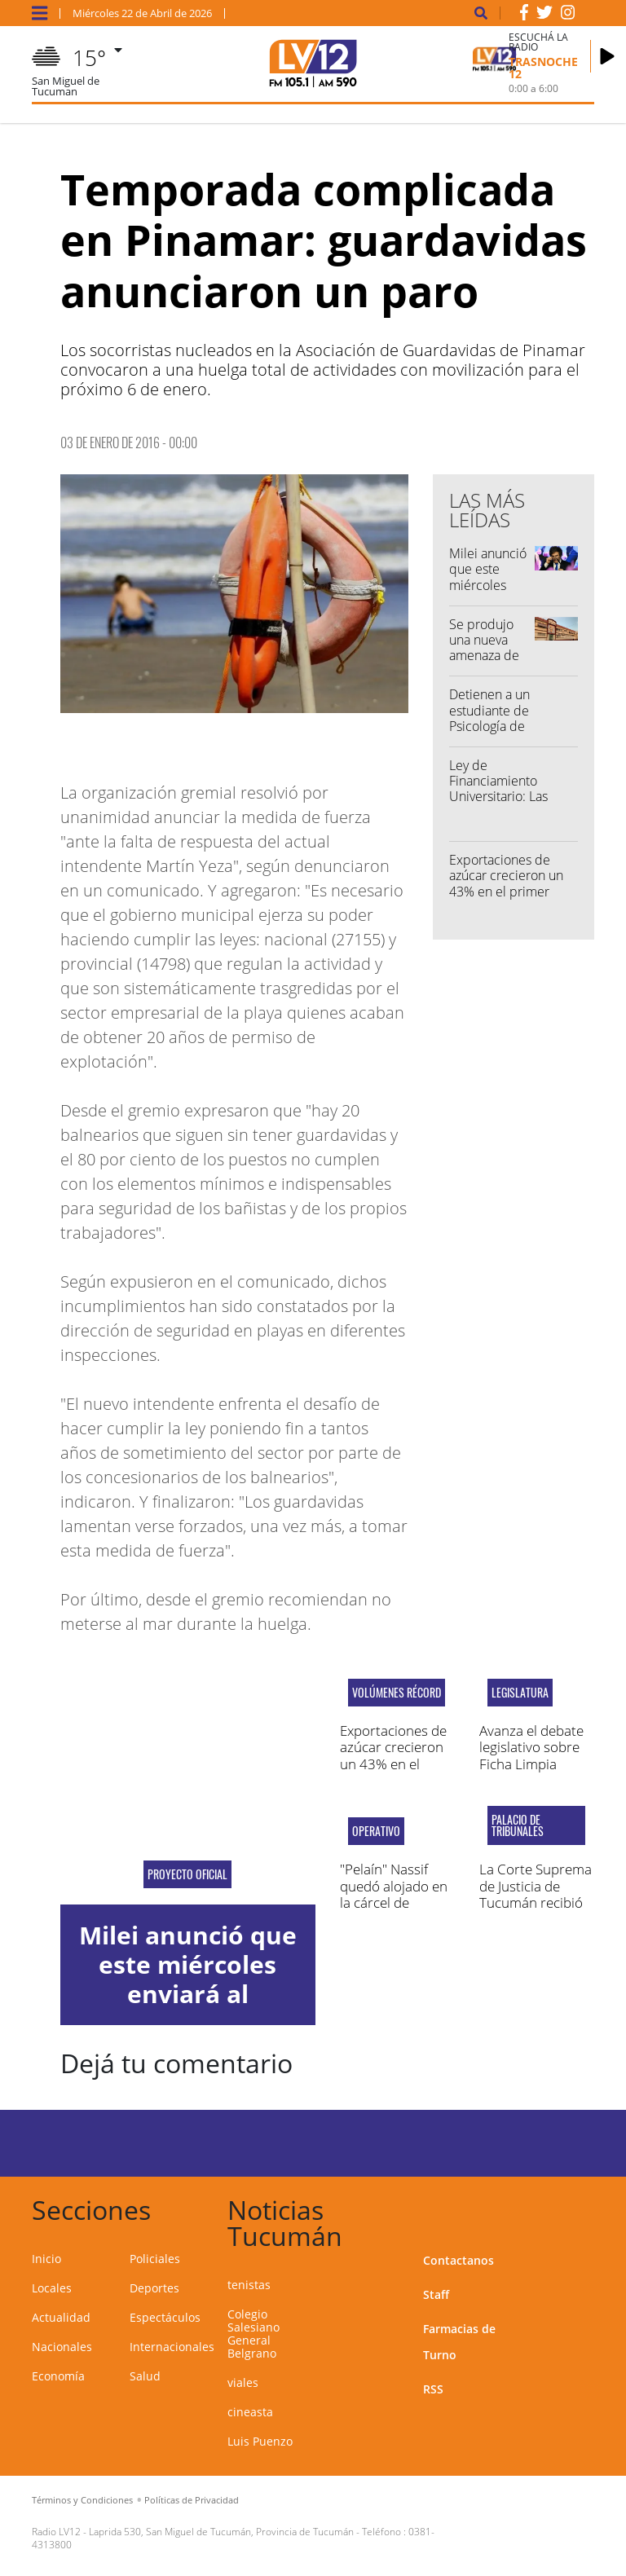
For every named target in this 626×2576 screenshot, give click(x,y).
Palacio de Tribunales (518, 1825)
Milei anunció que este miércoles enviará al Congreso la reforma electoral (188, 1993)
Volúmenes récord (396, 1692)
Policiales (155, 2258)
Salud (145, 2376)
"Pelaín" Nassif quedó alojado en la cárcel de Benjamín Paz (393, 1894)
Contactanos (458, 2260)
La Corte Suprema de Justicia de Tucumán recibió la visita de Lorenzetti (535, 1902)
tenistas (249, 2284)
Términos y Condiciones (82, 2500)
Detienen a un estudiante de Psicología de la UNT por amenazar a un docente (489, 733)
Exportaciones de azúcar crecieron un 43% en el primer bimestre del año (506, 883)
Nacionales (62, 2346)
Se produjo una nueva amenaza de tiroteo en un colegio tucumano (486, 663)
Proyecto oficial (187, 1874)
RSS (433, 2389)
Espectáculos (165, 2317)
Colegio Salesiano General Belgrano (253, 2333)
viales (242, 2382)
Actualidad (61, 2317)
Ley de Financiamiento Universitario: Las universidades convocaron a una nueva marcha (499, 804)
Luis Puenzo (260, 2441)
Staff (436, 2294)
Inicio (46, 2258)
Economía (58, 2376)
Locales (52, 2288)
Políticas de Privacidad (191, 2500)
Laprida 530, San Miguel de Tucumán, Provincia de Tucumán (221, 2532)
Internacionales (172, 2346)
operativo (376, 1831)
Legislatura (520, 1692)
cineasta (250, 2412)
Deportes (154, 2288)
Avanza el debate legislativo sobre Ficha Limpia (531, 1747)
